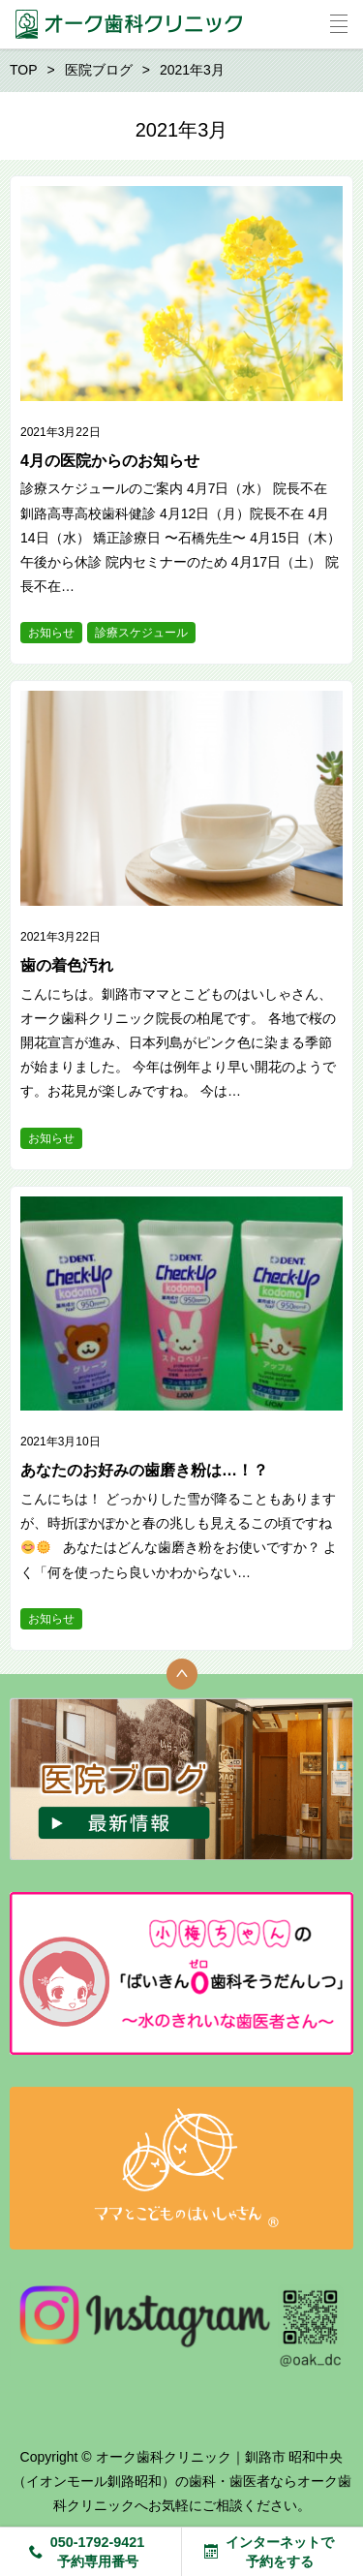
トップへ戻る (181, 1674)
